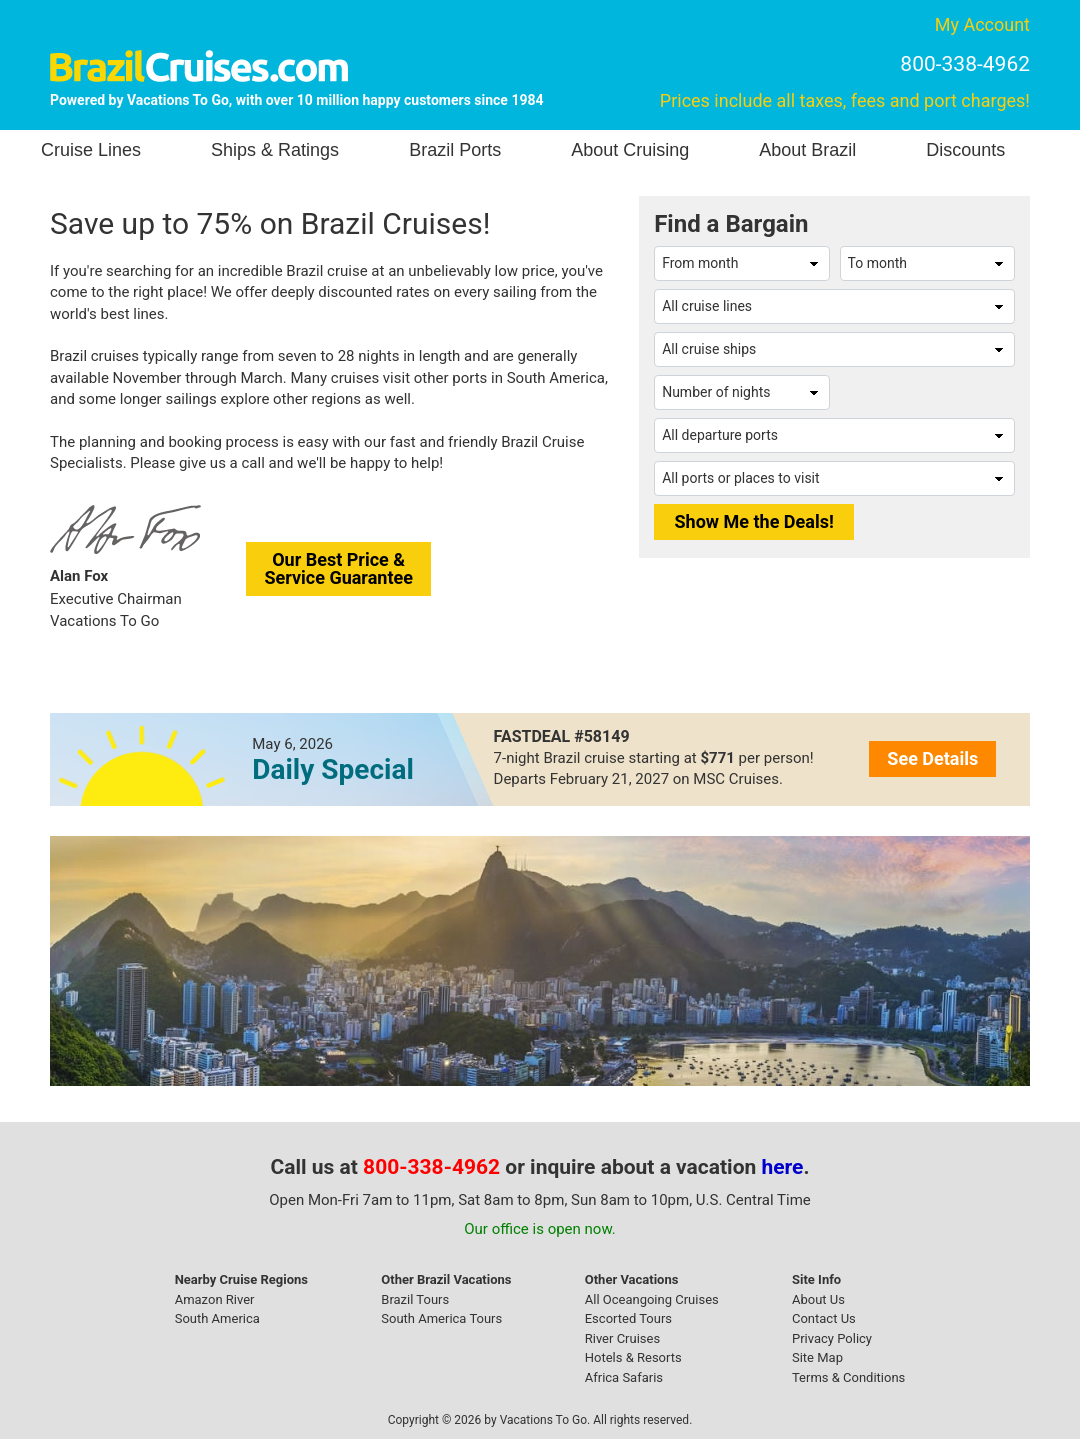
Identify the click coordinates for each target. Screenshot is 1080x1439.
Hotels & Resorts (633, 1357)
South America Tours (441, 1318)
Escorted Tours (628, 1318)
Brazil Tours (415, 1299)
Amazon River (215, 1299)
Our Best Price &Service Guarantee (338, 568)
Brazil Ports (455, 150)
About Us (818, 1299)
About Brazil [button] (807, 150)
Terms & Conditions (848, 1377)
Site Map (817, 1357)
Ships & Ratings (275, 150)
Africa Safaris (624, 1377)
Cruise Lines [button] (91, 150)
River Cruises (622, 1338)
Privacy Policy (832, 1338)
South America (217, 1318)
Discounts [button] (965, 150)
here (783, 1167)
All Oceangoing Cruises (652, 1299)
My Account (982, 24)
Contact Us (824, 1318)
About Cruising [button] (630, 150)
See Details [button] (932, 758)
